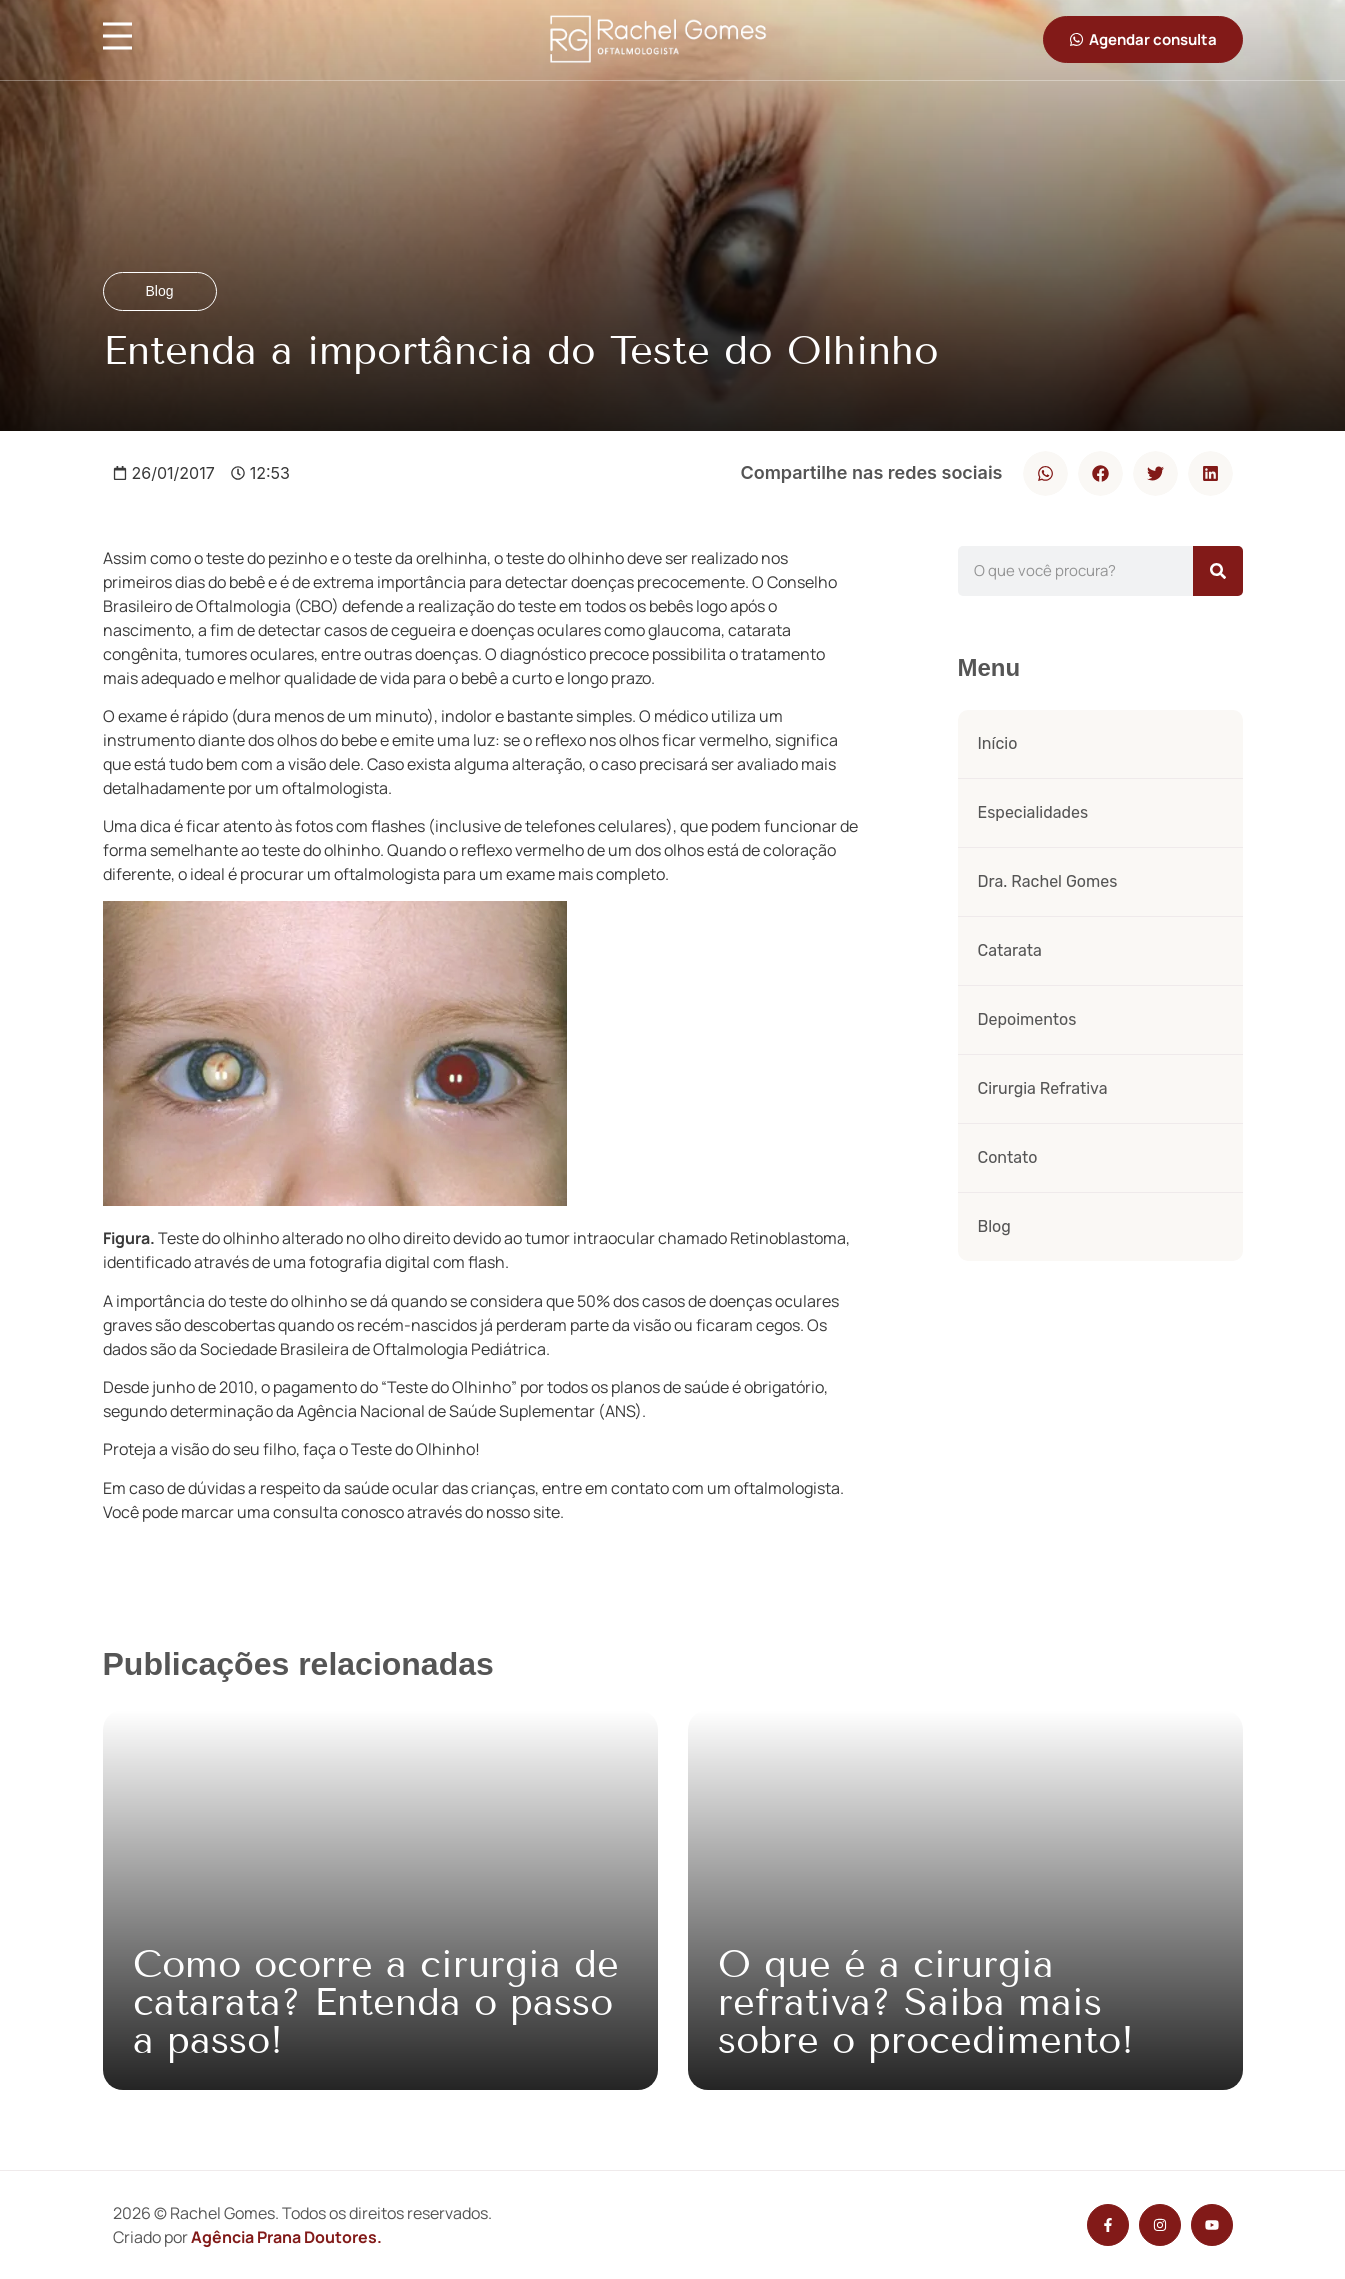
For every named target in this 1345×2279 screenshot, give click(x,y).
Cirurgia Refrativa (1043, 1088)
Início (998, 743)
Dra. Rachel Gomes (1048, 881)
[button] (1045, 473)
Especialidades (1033, 812)
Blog (994, 1226)
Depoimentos (1027, 1019)
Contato (1008, 1157)
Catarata (1010, 950)
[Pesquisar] (1218, 571)
